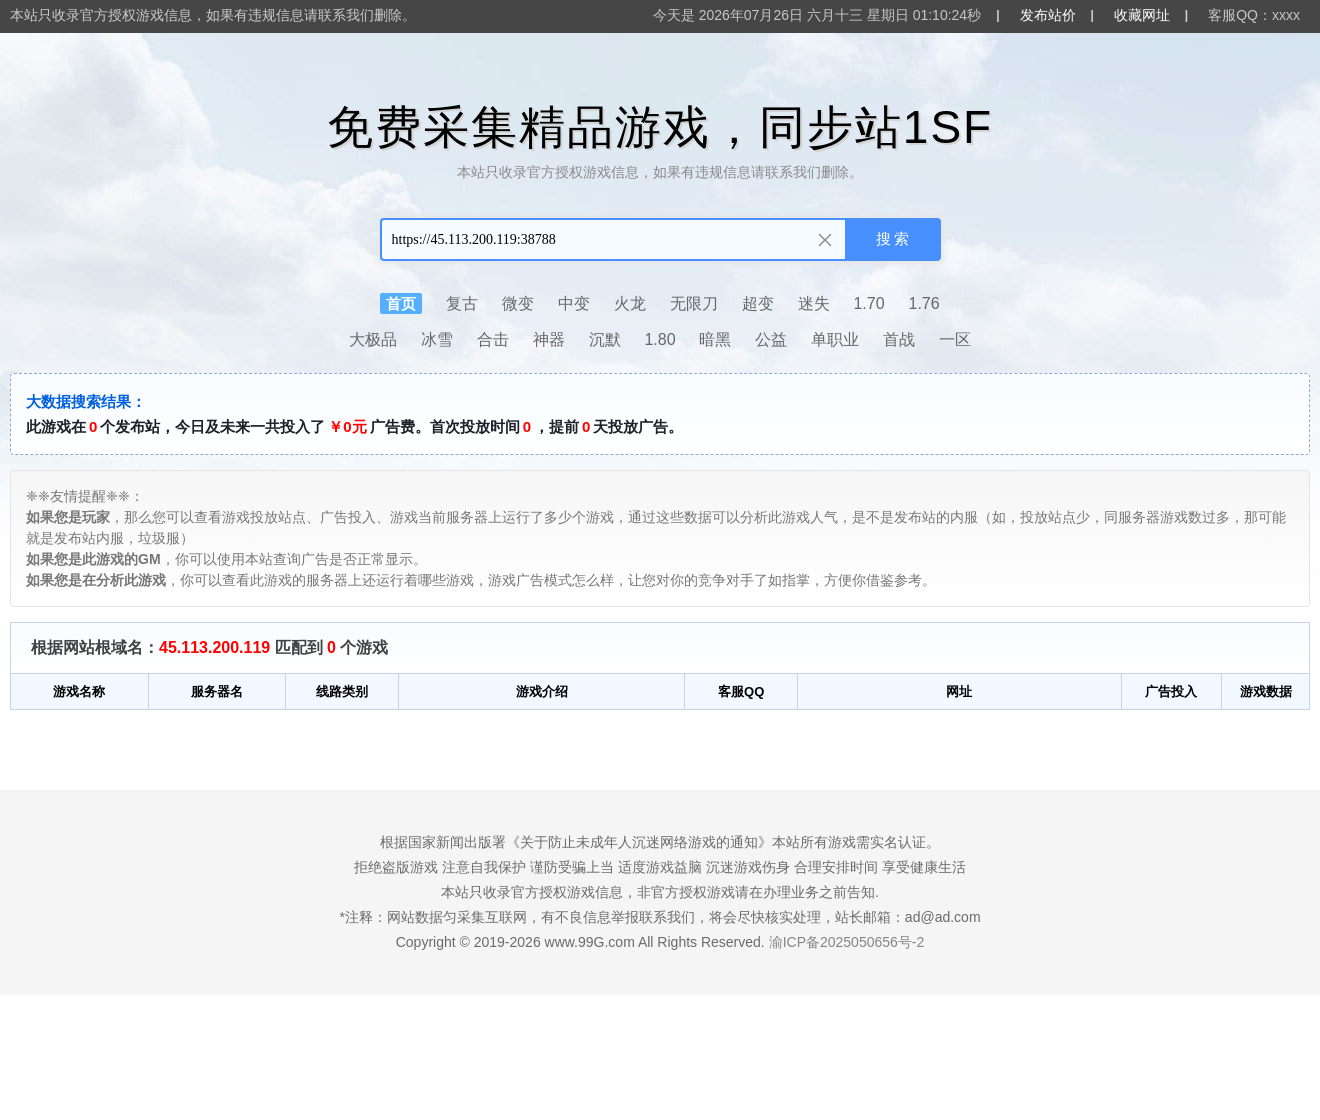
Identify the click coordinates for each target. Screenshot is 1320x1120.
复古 (462, 303)
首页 (401, 303)
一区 (955, 339)
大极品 (373, 339)
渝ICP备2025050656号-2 (847, 942)
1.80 (659, 339)
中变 (574, 303)
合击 (493, 339)
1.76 (924, 303)
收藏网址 (1142, 15)
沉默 (605, 339)
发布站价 (1048, 15)
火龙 (630, 303)
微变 (518, 303)
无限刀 (694, 303)
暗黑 (715, 339)
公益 (771, 339)
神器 (549, 339)
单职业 (835, 339)
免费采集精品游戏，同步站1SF (660, 127)
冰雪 (437, 339)
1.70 (868, 303)
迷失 (814, 303)
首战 (899, 339)
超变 (758, 303)
